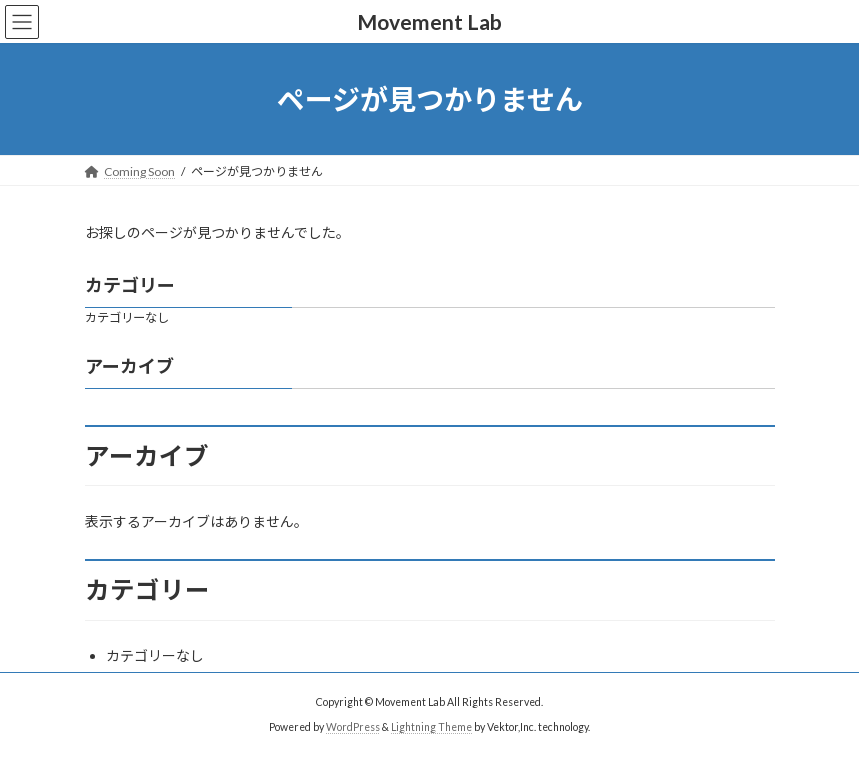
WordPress (353, 727)
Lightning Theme (431, 727)
